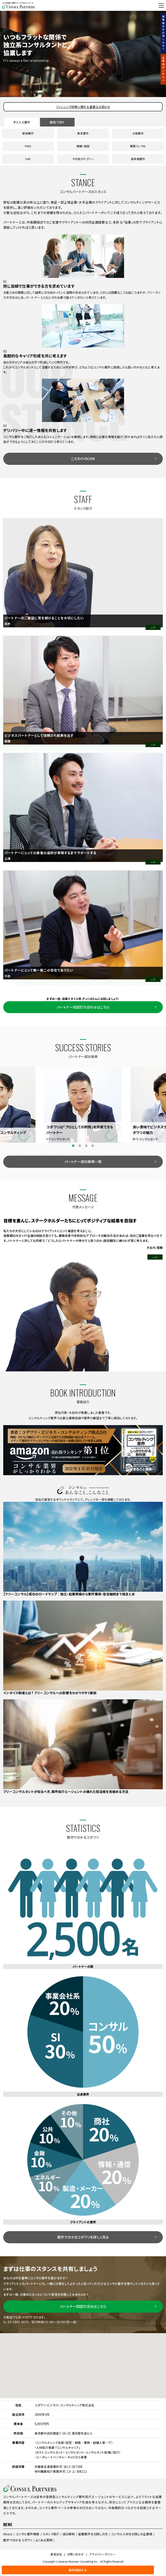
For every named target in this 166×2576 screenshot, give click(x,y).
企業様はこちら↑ (163, 69)
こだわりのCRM (83, 458)
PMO (28, 146)
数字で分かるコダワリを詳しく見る (83, 2237)
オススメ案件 (21, 122)
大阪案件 (138, 133)
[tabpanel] (83, 1105)
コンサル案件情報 (27, 2534)
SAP (28, 159)
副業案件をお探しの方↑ (163, 33)
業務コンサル (138, 146)
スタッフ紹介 (51, 2534)
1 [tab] (73, 1146)
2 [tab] (80, 1146)
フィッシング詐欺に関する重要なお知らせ (83, 107)
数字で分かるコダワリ (17, 2540)
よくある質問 (44, 2540)
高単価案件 (138, 159)
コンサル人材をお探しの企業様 (131, 2534)
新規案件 (28, 133)
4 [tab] (93, 1146)
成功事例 (69, 2534)
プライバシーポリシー (102, 2554)
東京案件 (83, 133)
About (7, 2534)
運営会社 (56, 2554)
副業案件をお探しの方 (93, 2534)
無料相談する (12, 5)
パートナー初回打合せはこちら (83, 2306)
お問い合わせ (75, 2554)
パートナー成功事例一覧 (83, 1161)
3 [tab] (86, 1146)
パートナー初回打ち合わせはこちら (83, 1007)
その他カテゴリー (83, 159)
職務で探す (57, 122)
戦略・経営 (83, 146)
